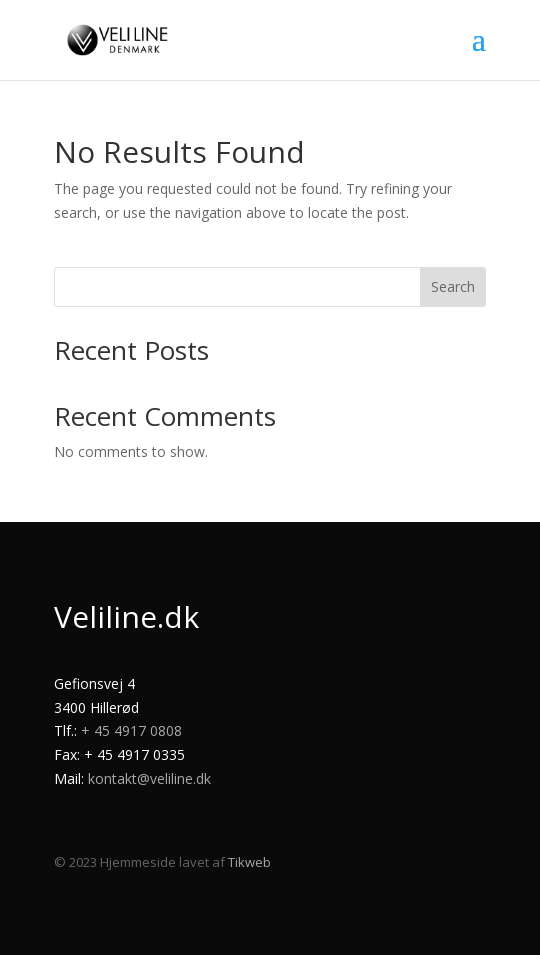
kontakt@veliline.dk (149, 778)
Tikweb (249, 862)
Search (453, 286)
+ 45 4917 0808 (131, 730)
